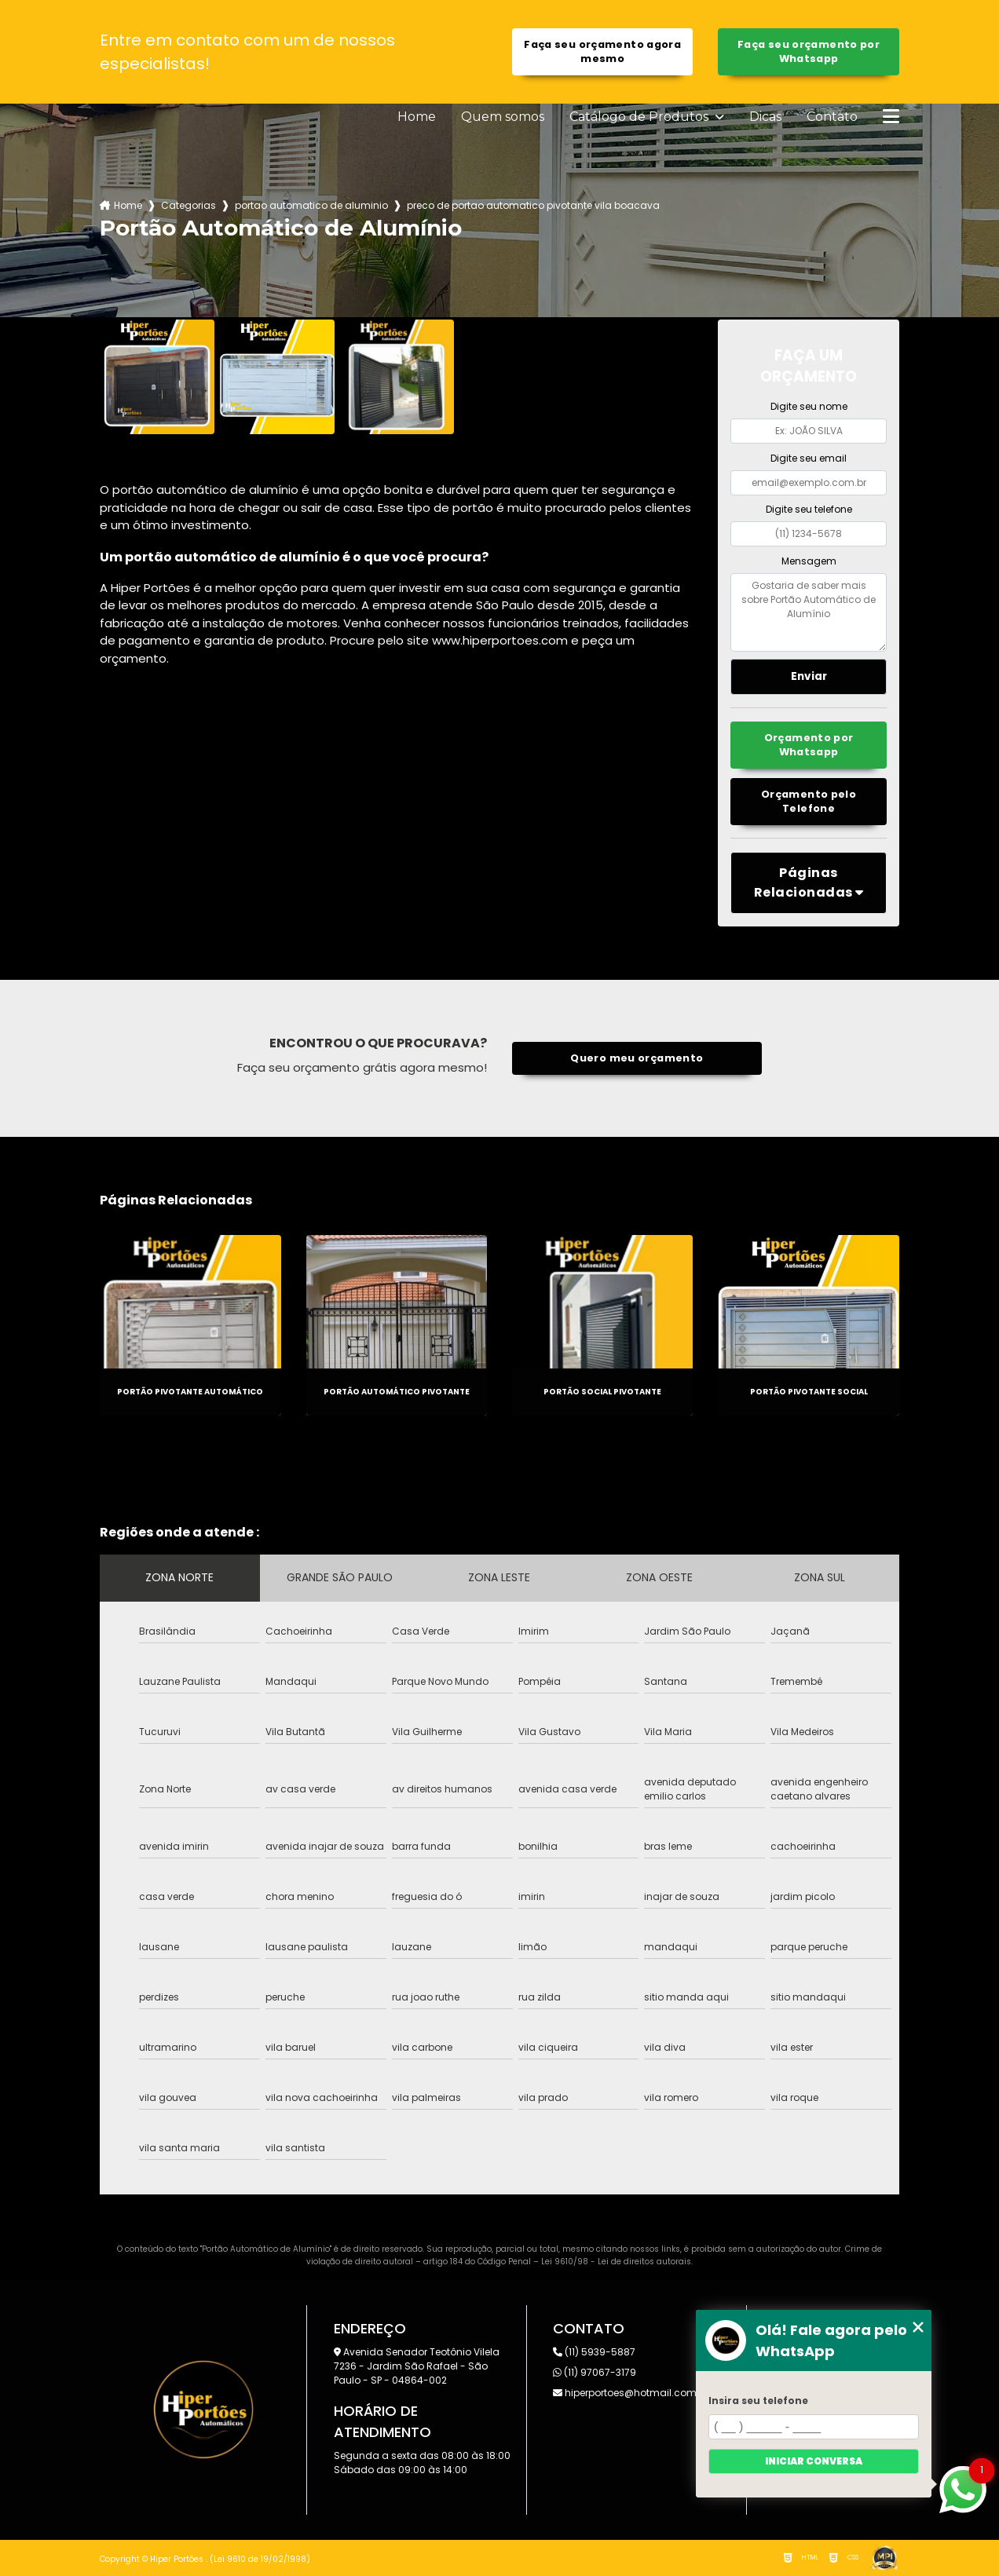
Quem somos (502, 117)
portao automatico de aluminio (311, 205)
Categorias (188, 205)
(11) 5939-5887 (594, 2352)
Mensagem (808, 561)
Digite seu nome (808, 406)
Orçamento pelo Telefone (808, 801)
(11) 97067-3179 (594, 2372)
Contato (832, 117)
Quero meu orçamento (636, 1058)
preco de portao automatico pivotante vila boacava (533, 205)
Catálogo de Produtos (640, 117)
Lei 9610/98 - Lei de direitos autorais (616, 2261)
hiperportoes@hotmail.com (625, 2392)
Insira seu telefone (758, 2400)
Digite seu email (808, 458)
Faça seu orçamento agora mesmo (602, 51)
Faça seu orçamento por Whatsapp (808, 51)
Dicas (765, 117)
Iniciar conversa (813, 2461)
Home (416, 117)
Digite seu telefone (809, 509)
